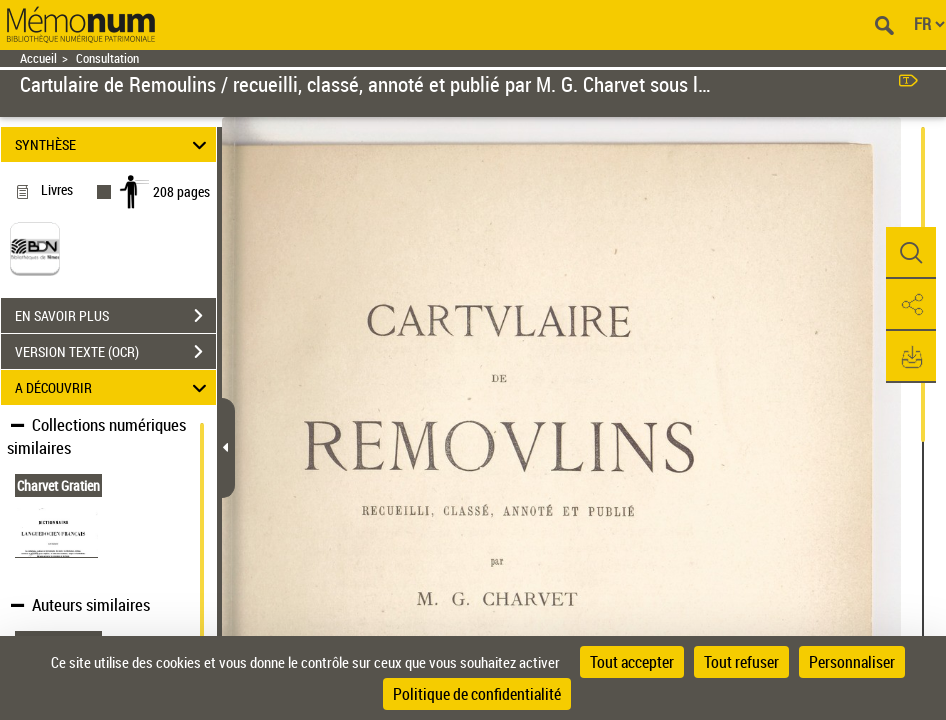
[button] (911, 253)
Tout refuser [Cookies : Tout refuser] (741, 662)
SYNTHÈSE (113, 144)
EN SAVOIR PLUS (115, 316)
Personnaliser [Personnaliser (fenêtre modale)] (852, 662)
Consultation (107, 58)
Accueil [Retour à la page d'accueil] (38, 58)
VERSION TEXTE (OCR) (115, 352)
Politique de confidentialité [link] (477, 694)
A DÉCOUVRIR (113, 387)
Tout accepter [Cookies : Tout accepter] (632, 662)
